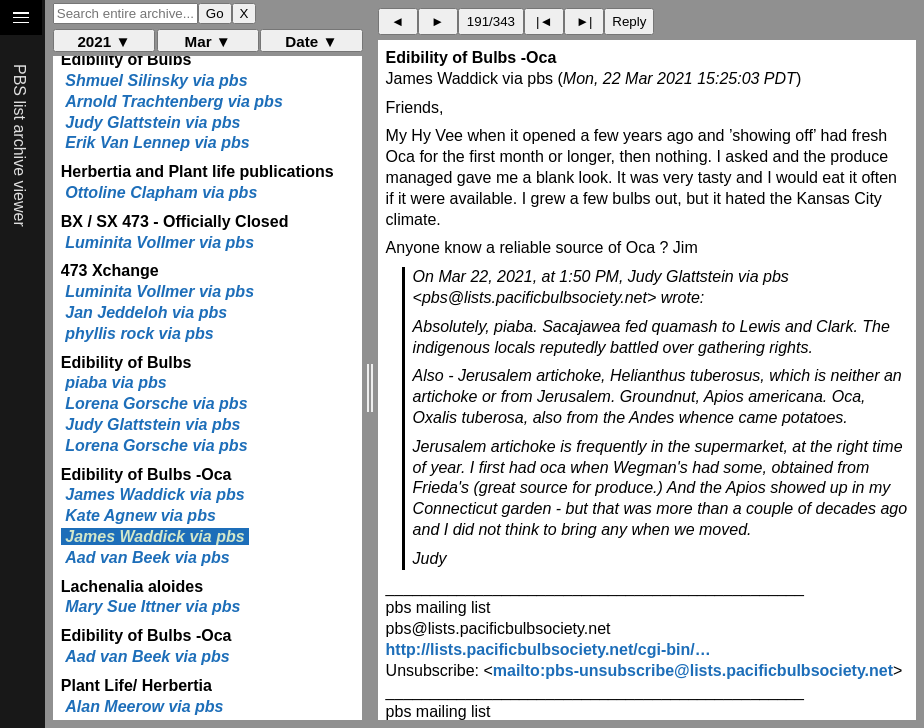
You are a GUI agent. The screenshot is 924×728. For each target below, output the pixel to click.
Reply (629, 21)
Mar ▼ (208, 41)
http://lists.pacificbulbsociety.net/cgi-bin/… (548, 649)
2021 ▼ (103, 41)
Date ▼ (311, 41)
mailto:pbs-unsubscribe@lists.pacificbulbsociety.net (693, 670)
